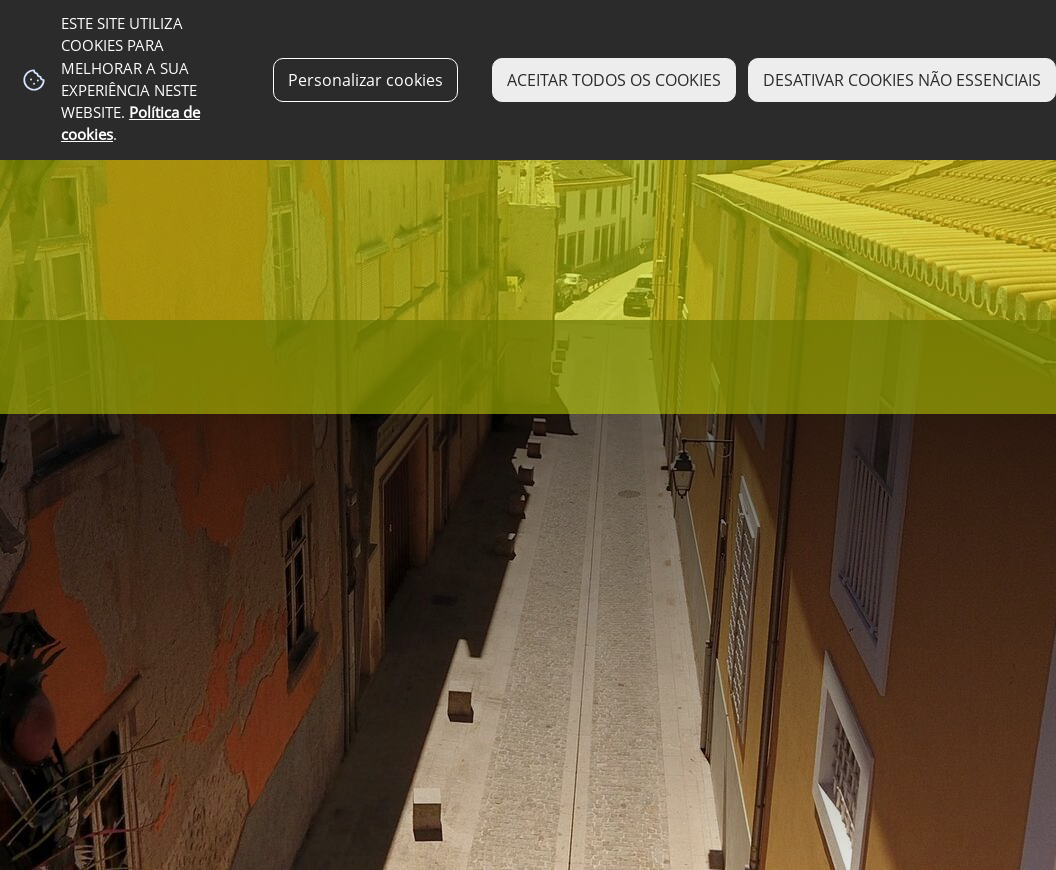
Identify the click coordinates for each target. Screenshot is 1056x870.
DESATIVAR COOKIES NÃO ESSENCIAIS (902, 80)
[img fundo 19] (528, 435)
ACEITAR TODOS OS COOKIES (614, 80)
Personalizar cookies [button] (365, 80)
